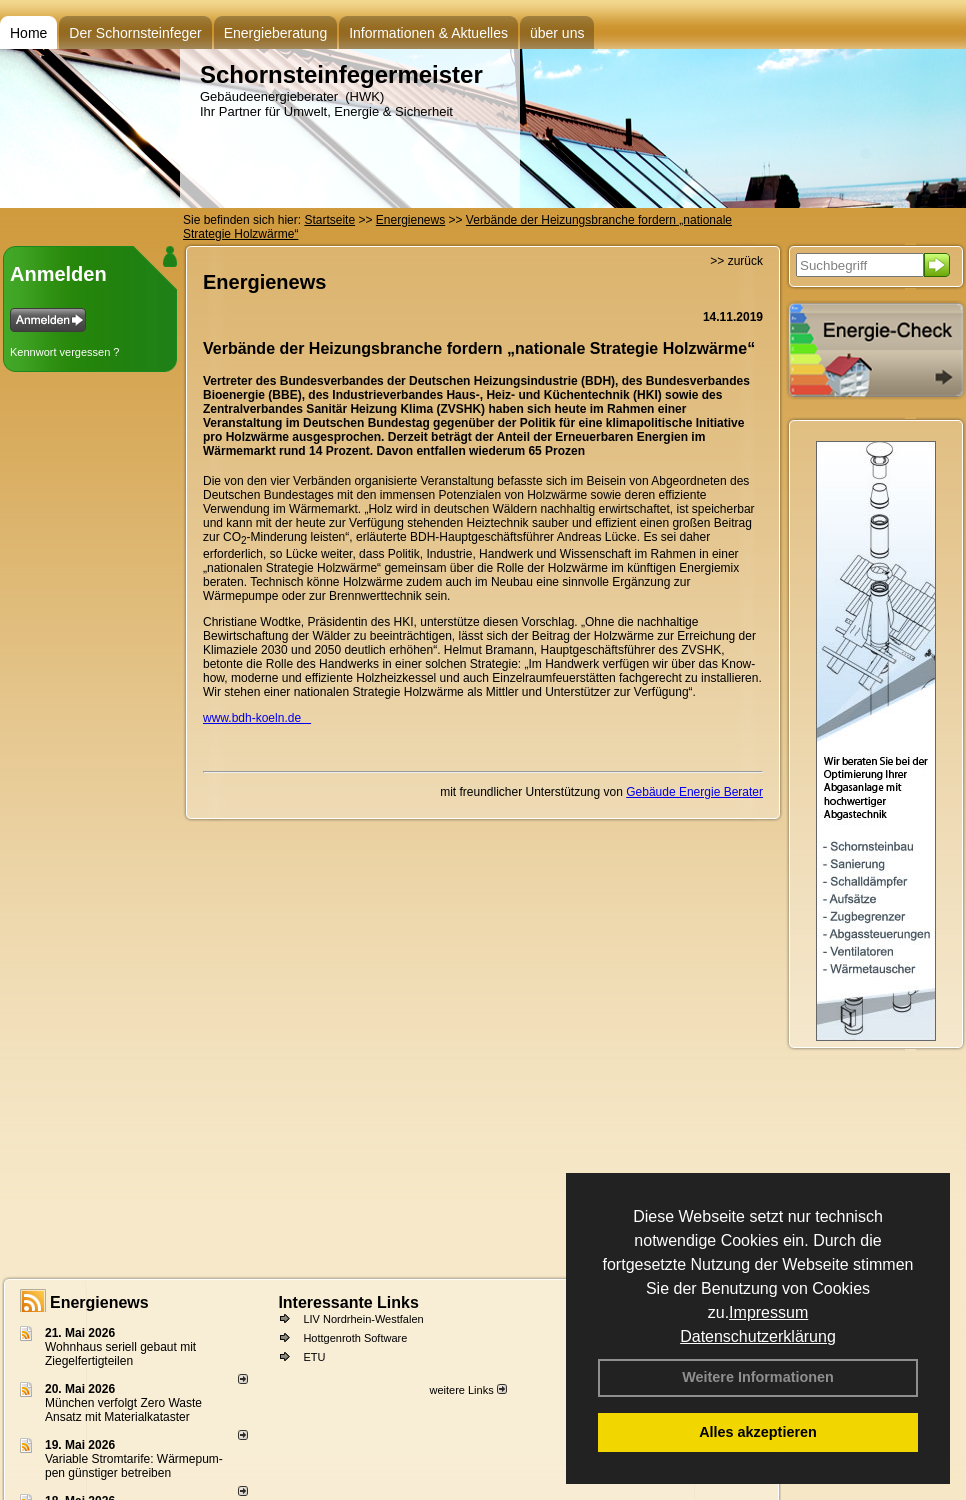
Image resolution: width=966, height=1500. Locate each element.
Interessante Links (348, 1302)
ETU (314, 1357)
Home (28, 33)
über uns (557, 33)
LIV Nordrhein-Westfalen (363, 1319)
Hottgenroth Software (355, 1338)
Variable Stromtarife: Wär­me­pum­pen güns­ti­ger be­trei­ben (134, 1466)
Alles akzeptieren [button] (758, 1432)
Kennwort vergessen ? (64, 352)
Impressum (768, 1312)
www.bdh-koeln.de (257, 718)
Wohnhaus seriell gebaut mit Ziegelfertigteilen (120, 1354)
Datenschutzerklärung (758, 1336)
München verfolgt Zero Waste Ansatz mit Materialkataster (123, 1410)
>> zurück (736, 261)
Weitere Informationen (758, 1377)
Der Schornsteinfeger (135, 33)
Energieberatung (276, 33)
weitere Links (467, 1390)
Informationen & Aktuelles (428, 33)
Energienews (99, 1302)
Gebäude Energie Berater (694, 792)
